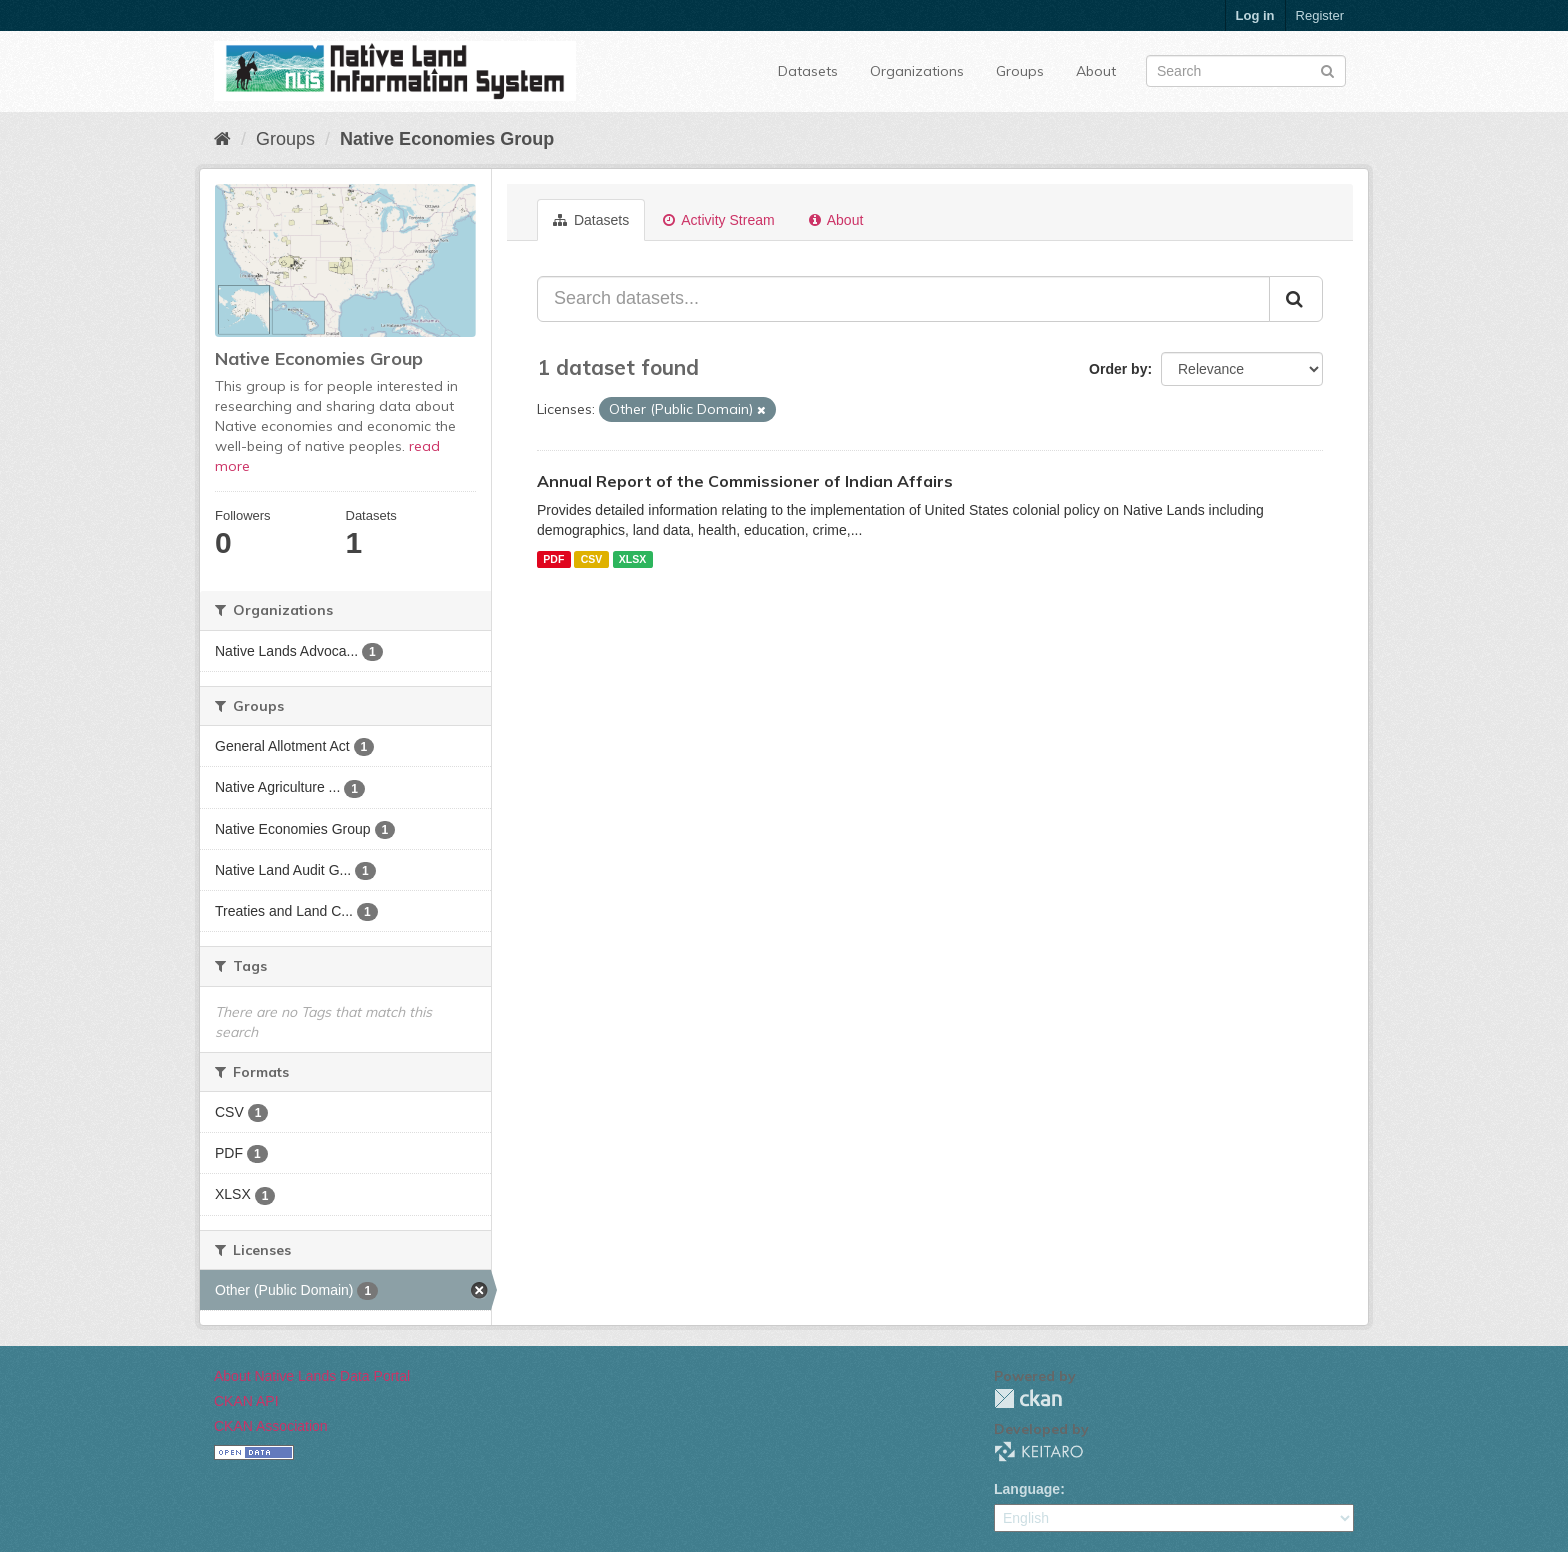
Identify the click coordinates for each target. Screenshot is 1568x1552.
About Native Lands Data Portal (312, 1376)
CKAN (1028, 1398)
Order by (1118, 369)
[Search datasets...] (903, 299)
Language (1027, 1489)
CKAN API (246, 1401)
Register (1320, 15)
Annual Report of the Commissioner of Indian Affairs (745, 481)
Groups (1020, 71)
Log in (1255, 15)
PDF (553, 559)
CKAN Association (271, 1426)
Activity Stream (718, 220)
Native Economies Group (447, 139)
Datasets (808, 71)
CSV (592, 559)
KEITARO (1039, 1451)
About (1096, 71)
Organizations (917, 71)
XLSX (632, 559)
